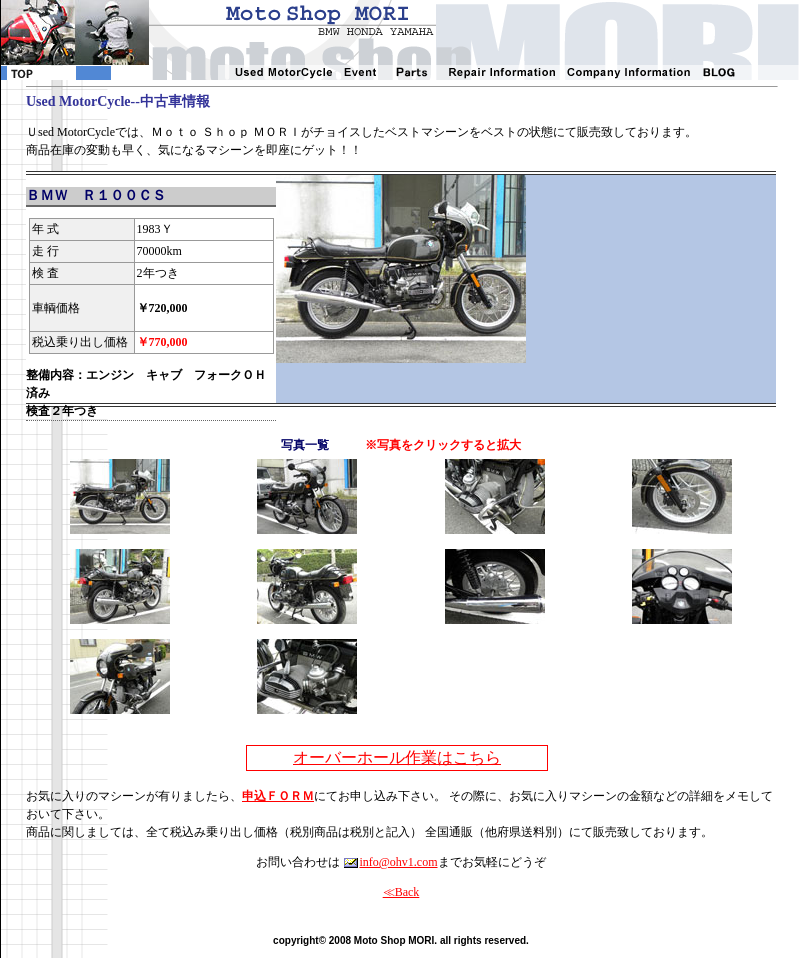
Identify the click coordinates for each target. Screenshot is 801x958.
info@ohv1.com (390, 862)
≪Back (401, 892)
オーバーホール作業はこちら (397, 757)
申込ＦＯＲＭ (278, 796)
